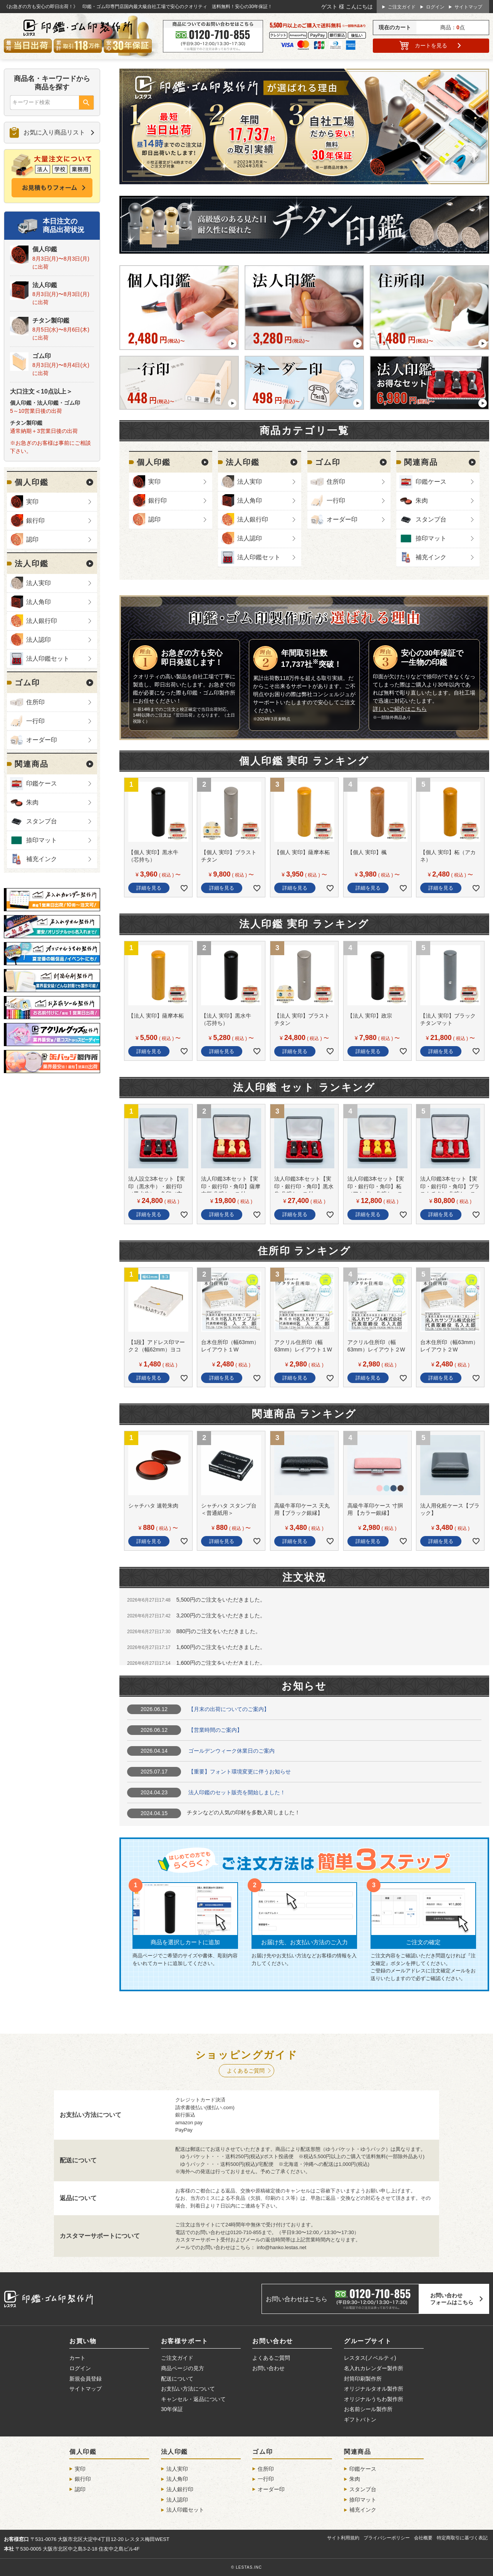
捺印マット (41, 840)
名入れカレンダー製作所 (373, 2368)
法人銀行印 (41, 620)
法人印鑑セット (47, 658)
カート (431, 45)
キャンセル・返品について (193, 2399)
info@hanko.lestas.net (282, 2247)
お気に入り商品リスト (54, 132)
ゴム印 (41, 356)
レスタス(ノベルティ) (370, 2358)
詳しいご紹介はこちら (400, 709)
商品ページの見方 (182, 2368)
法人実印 (38, 583)
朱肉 (32, 802)
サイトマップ (468, 7)
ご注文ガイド (402, 7)
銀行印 (35, 520)
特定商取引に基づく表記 (462, 2538)
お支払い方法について (188, 2389)
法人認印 (38, 639)
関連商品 (32, 764)
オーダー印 (41, 740)
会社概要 (423, 2538)
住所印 (35, 702)
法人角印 (38, 602)
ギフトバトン (360, 2419)
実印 (32, 501)
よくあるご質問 (246, 2071)
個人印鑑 (44, 249)
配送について (177, 2379)
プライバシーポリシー (387, 2538)
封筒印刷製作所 (363, 2379)
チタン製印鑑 (50, 320)
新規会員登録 (85, 2379)
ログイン (435, 7)
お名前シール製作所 (368, 2409)
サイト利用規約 (343, 2538)
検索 (86, 103)
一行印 (35, 721)
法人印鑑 (44, 285)
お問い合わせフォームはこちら (451, 2298)
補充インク (41, 859)
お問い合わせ (268, 2368)
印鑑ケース (41, 783)
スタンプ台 (41, 821)
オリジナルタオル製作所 (373, 2389)
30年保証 (172, 2409)
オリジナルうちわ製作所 (373, 2399)
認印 (32, 539)
